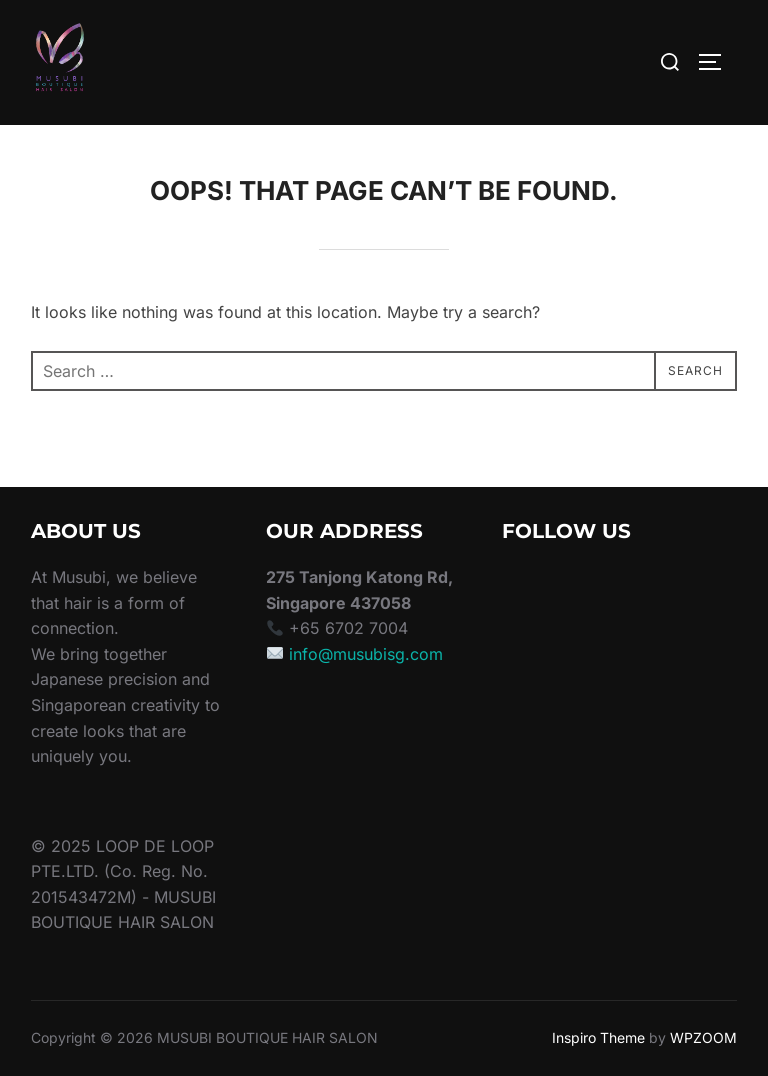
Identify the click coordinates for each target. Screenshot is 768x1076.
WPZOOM (703, 1037)
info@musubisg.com (366, 654)
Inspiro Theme (598, 1037)
